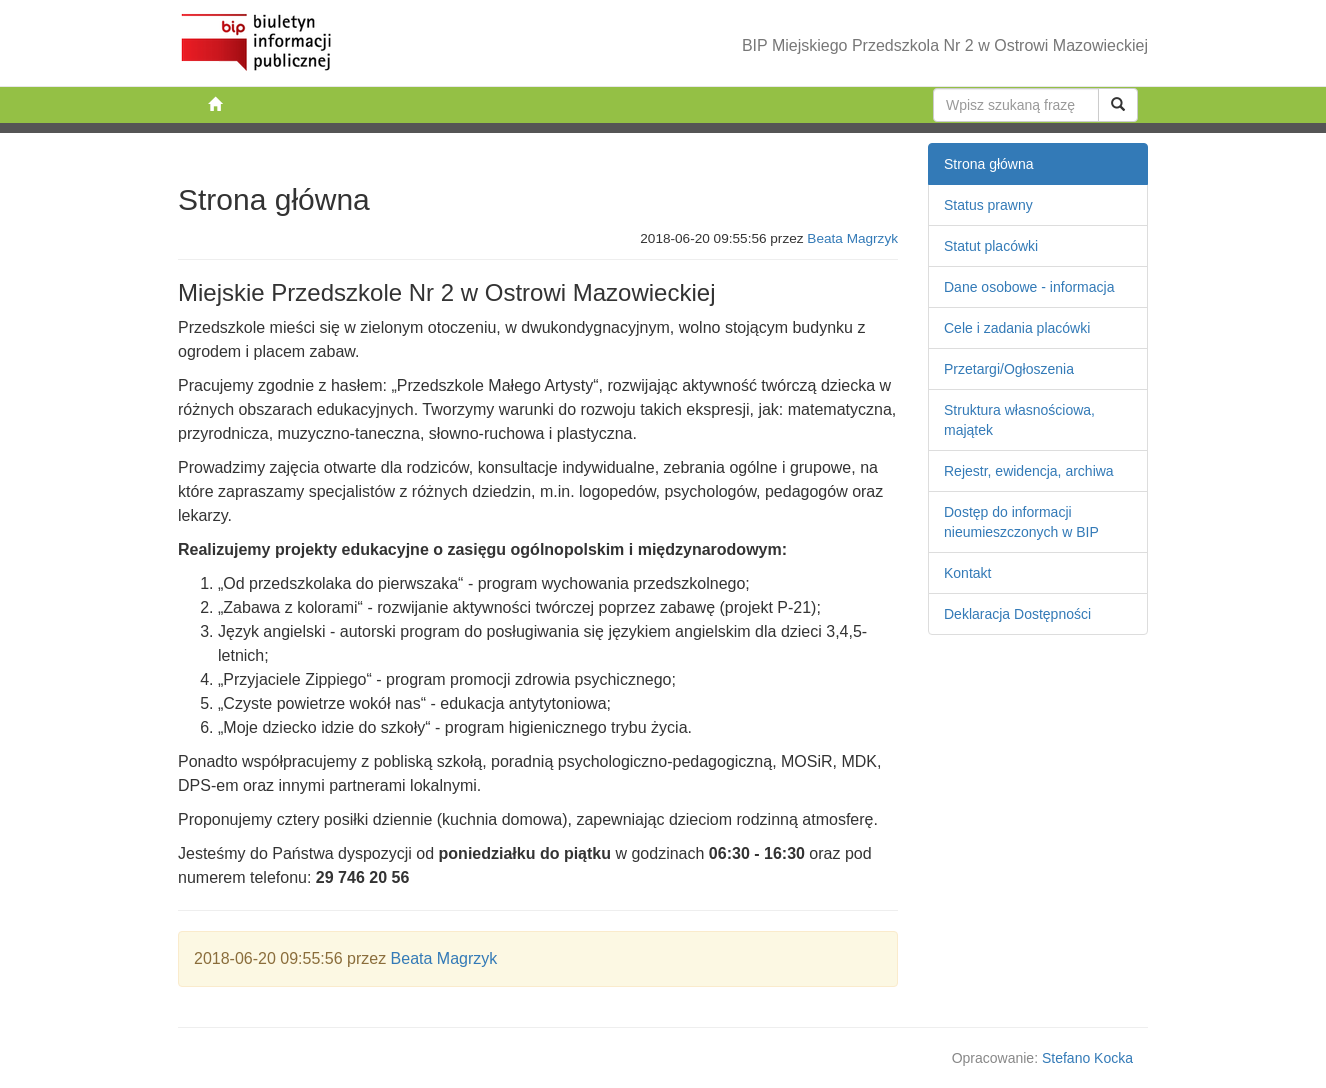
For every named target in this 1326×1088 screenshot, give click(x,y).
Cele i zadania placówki (1017, 328)
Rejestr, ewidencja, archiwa (1029, 471)
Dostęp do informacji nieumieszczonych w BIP (1021, 522)
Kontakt (967, 573)
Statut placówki (991, 246)
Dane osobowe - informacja (1029, 287)
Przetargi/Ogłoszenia (1009, 369)
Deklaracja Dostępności (1017, 614)
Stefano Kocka (1087, 1058)
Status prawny (988, 205)
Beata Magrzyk (852, 238)
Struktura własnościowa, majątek (1019, 420)
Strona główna (989, 164)
